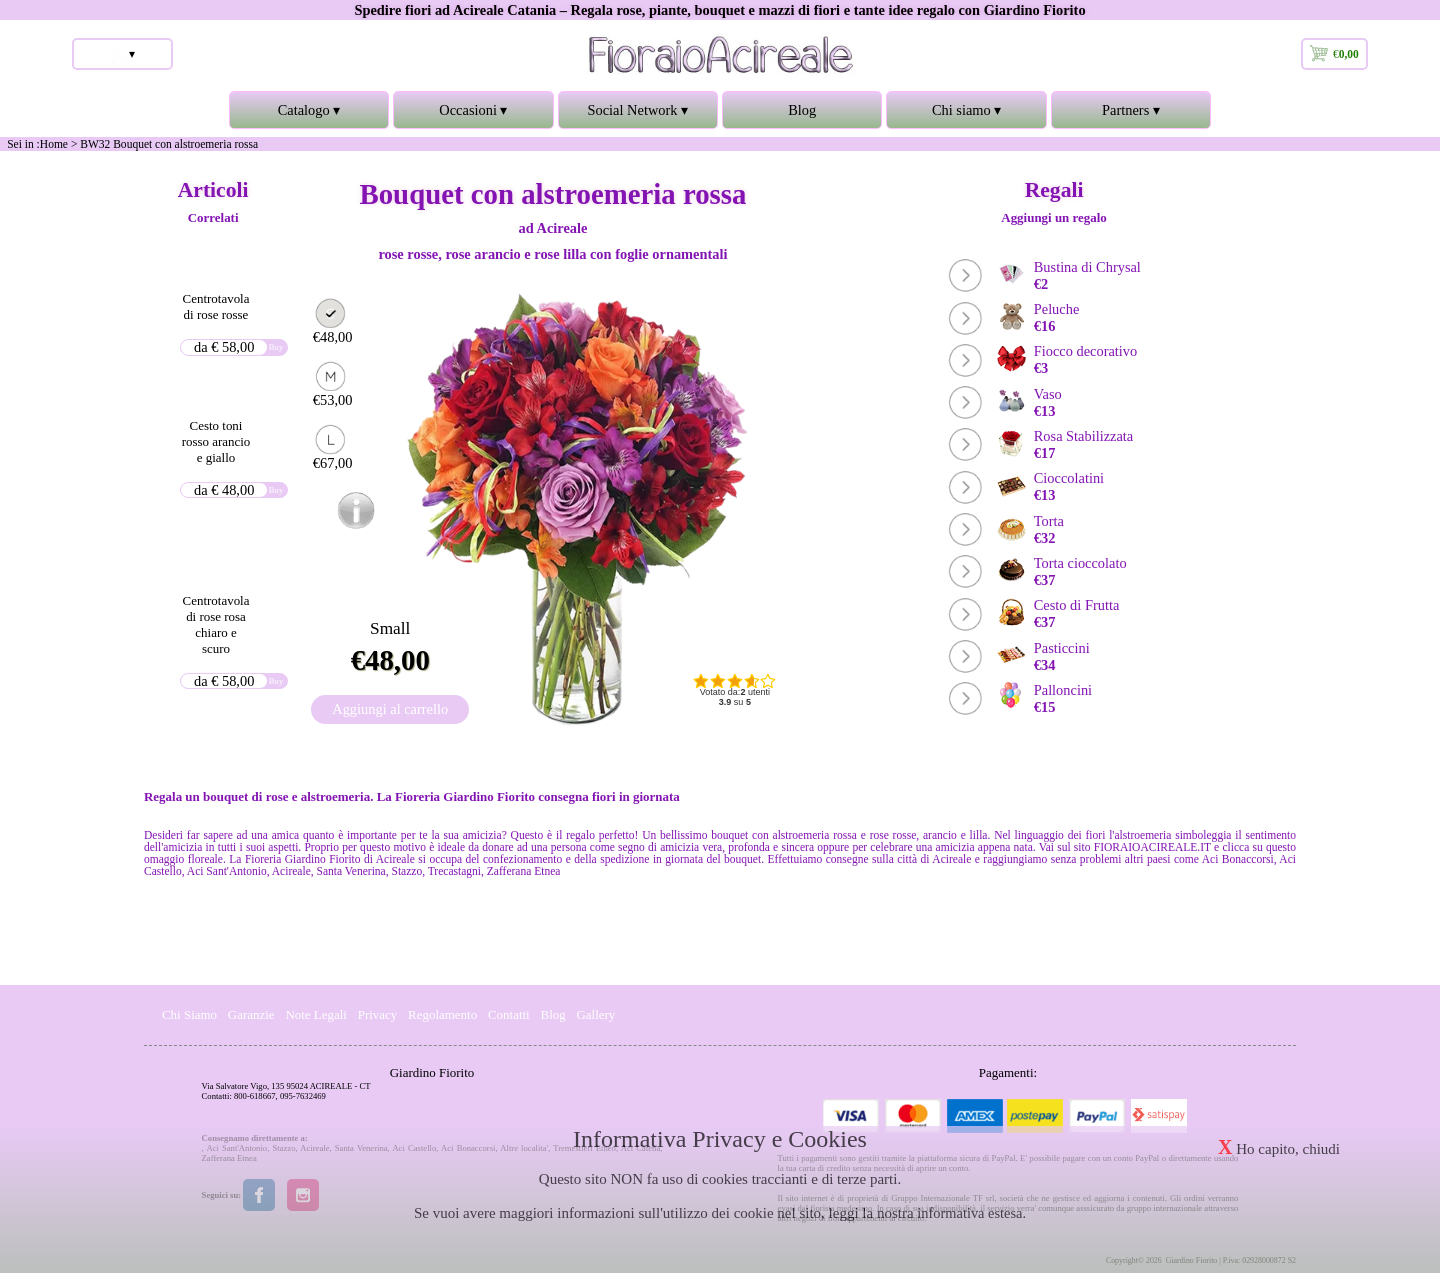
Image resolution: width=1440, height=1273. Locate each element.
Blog (802, 110)
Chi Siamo (189, 1014)
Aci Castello (414, 1148)
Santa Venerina (361, 1148)
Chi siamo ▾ (966, 115)
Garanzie (251, 1014)
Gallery (596, 1014)
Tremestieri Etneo (584, 1148)
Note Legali (316, 1014)
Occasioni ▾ (473, 115)
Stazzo (283, 1148)
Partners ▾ (1131, 115)
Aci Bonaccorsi (468, 1148)
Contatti (509, 1014)
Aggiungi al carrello (390, 709)
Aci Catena (641, 1148)
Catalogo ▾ (309, 115)
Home (54, 144)
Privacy (378, 1014)
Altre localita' (524, 1148)
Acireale (314, 1148)
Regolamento (442, 1014)
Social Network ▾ (638, 115)
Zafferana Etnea (229, 1158)
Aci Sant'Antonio (236, 1148)
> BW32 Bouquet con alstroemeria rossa (164, 144)
